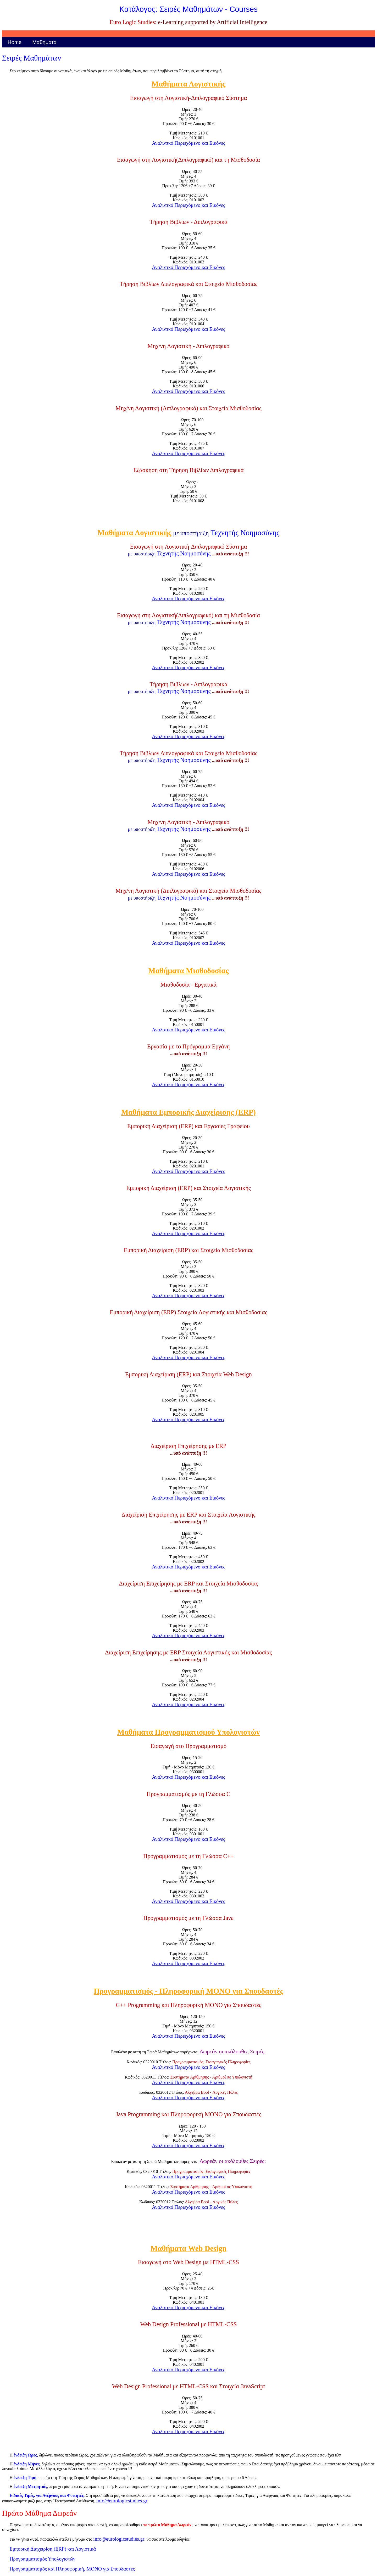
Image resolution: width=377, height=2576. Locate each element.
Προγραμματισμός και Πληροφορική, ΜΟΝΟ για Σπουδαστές (72, 2569)
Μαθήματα (44, 42)
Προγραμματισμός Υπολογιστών (42, 2559)
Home (14, 42)
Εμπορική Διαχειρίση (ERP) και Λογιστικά (52, 2549)
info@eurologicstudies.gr (121, 2500)
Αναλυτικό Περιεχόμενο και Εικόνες (188, 143)
